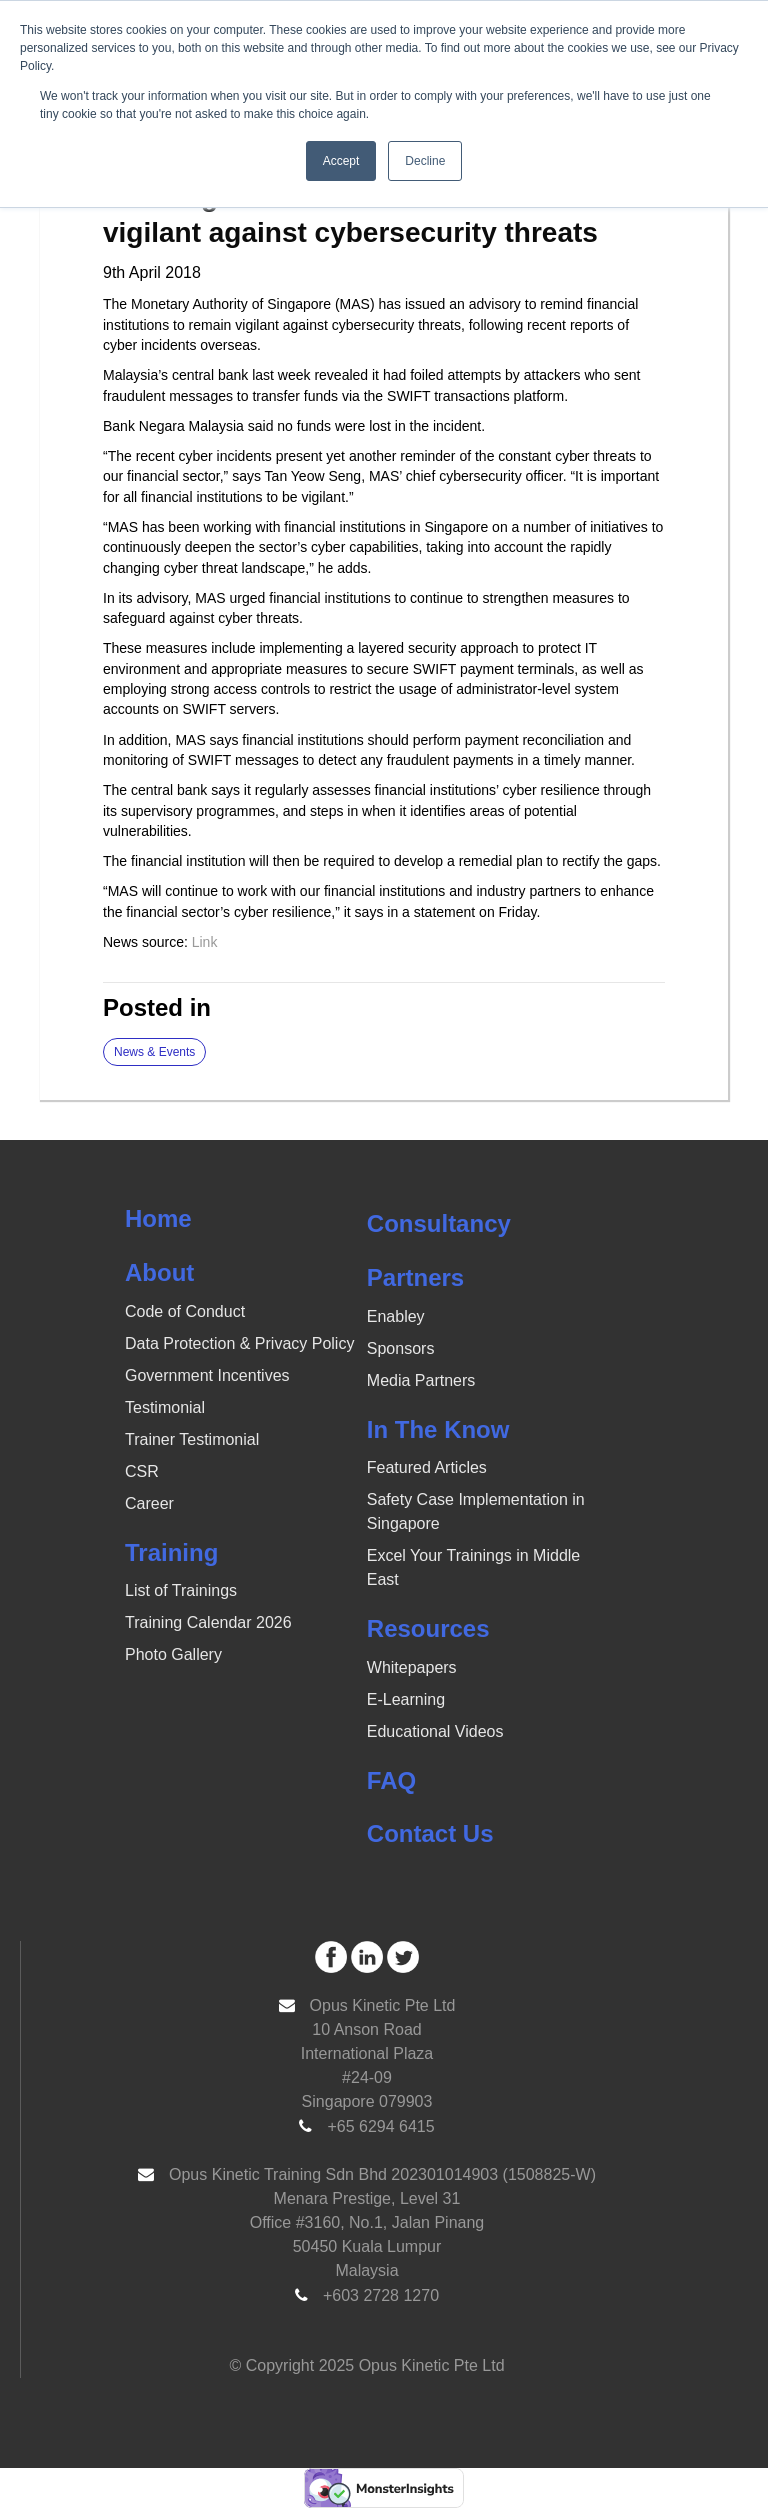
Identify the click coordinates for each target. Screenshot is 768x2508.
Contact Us (430, 1833)
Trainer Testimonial (192, 1439)
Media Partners (421, 1380)
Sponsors (401, 1348)
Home (158, 1218)
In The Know (438, 1429)
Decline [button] (425, 161)
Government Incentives (207, 1375)
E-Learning (406, 1699)
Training (171, 1552)
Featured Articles (427, 1467)
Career (149, 1503)
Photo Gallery (173, 1654)
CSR (142, 1471)
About (159, 1272)
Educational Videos (435, 1731)
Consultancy (439, 1223)
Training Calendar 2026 (208, 1622)
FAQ (391, 1780)
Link (207, 942)
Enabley (396, 1316)
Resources (428, 1628)
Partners (415, 1277)
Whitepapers (412, 1667)
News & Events (154, 1052)
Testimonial (165, 1407)
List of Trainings (181, 1590)
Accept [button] (341, 161)
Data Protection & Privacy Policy (239, 1343)
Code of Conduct (185, 1311)
